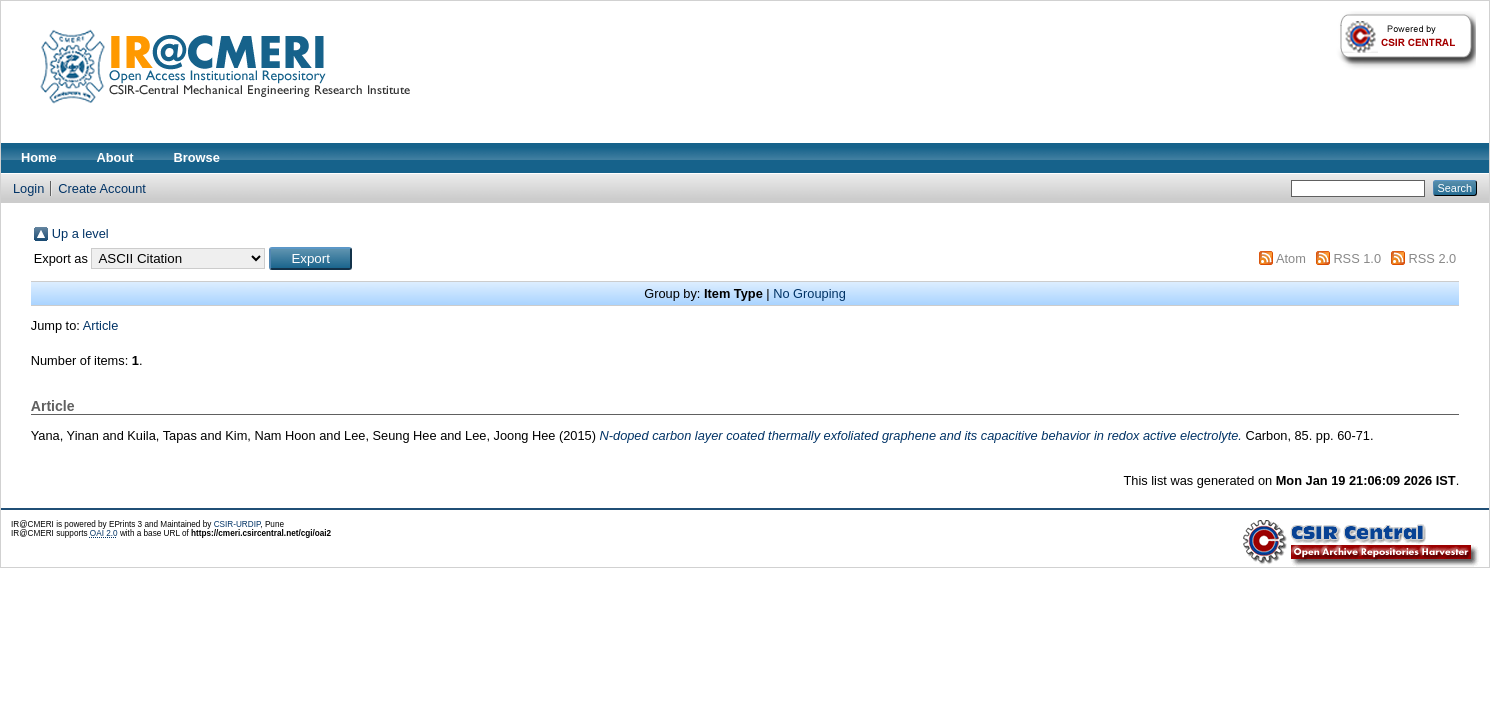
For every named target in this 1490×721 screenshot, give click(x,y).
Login (28, 188)
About (115, 157)
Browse (197, 157)
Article (101, 325)
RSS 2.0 (1433, 258)
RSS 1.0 (1357, 258)
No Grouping (809, 293)
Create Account (102, 188)
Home (39, 157)
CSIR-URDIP (237, 524)
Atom (1291, 258)
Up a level (80, 233)
